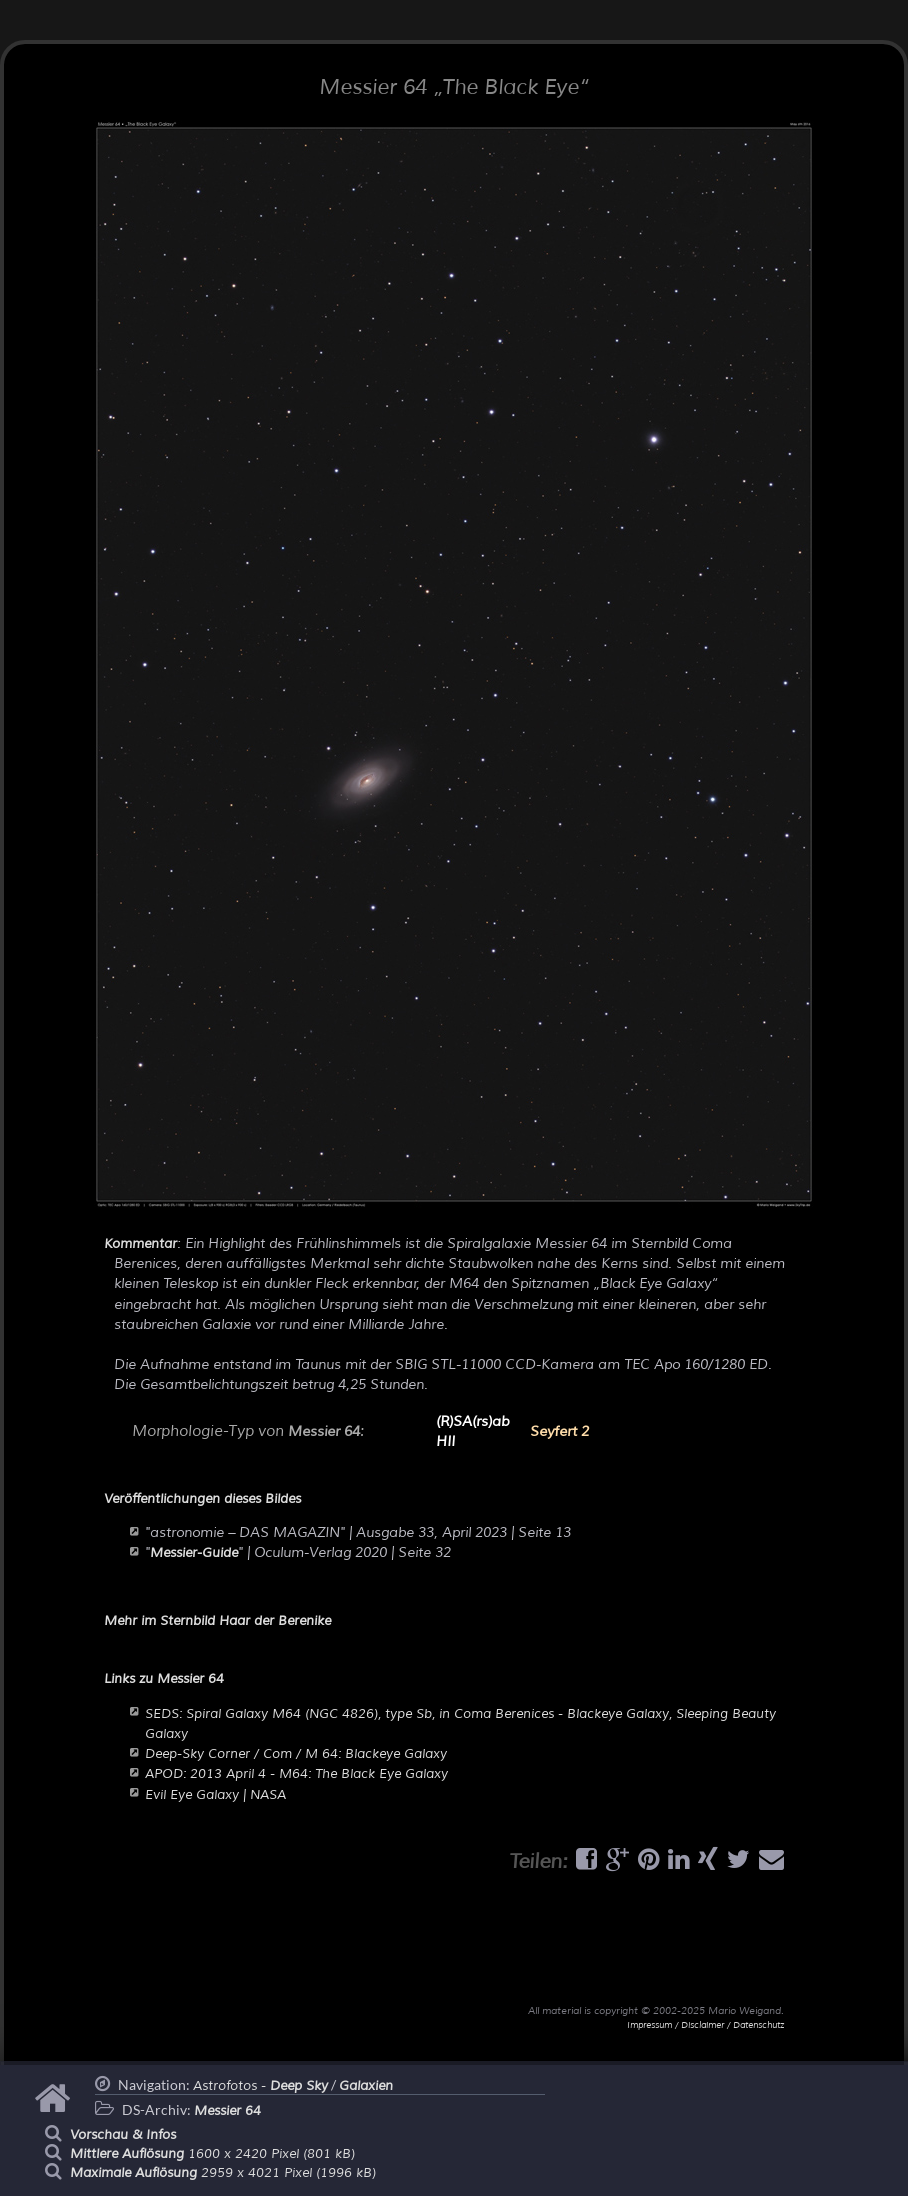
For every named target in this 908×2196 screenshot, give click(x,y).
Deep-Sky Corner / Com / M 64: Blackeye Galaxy (296, 1754)
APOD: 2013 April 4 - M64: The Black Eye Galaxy (296, 1774)
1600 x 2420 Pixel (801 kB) (212, 2154)
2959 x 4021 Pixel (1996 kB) (223, 2173)
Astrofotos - (260, 2086)
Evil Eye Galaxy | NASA (215, 1795)
